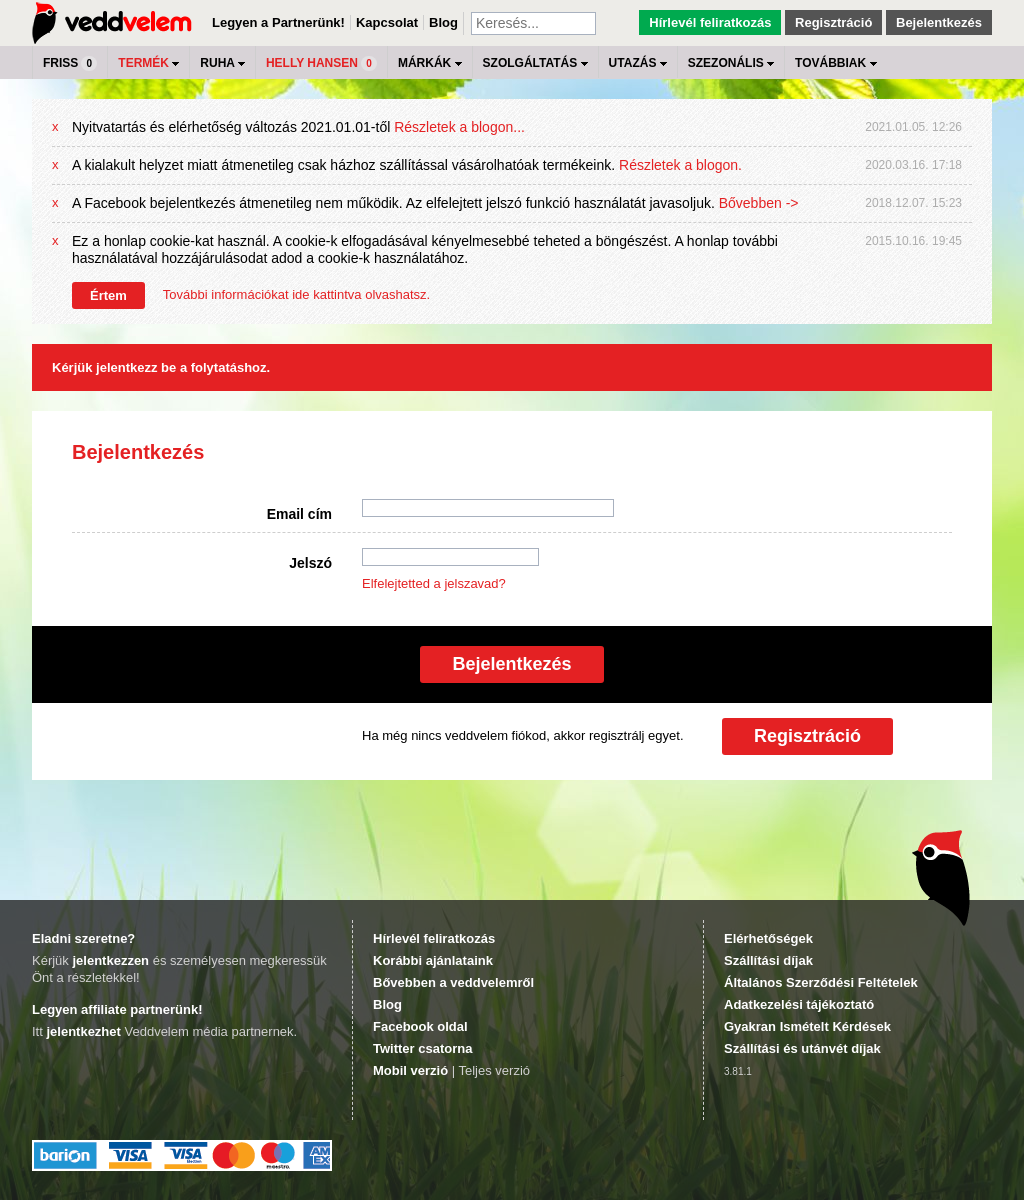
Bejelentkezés (939, 22)
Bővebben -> (759, 203)
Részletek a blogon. (680, 165)
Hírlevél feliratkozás (710, 22)
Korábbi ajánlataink (433, 960)
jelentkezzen (110, 960)
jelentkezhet (83, 1031)
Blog (443, 22)
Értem (108, 295)
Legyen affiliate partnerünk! (117, 1009)
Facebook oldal (420, 1026)
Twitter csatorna (422, 1048)
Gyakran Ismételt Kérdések (807, 1026)
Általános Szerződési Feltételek (821, 982)
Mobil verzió (410, 1070)
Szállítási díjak (768, 960)
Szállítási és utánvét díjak (802, 1048)
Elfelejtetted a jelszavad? (434, 583)
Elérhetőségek (768, 938)
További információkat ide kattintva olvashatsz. (296, 294)
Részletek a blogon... (459, 127)
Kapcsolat (387, 22)
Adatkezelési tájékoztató (799, 1004)
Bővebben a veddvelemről (453, 982)
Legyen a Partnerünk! (278, 22)
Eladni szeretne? (83, 938)
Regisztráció (833, 22)
